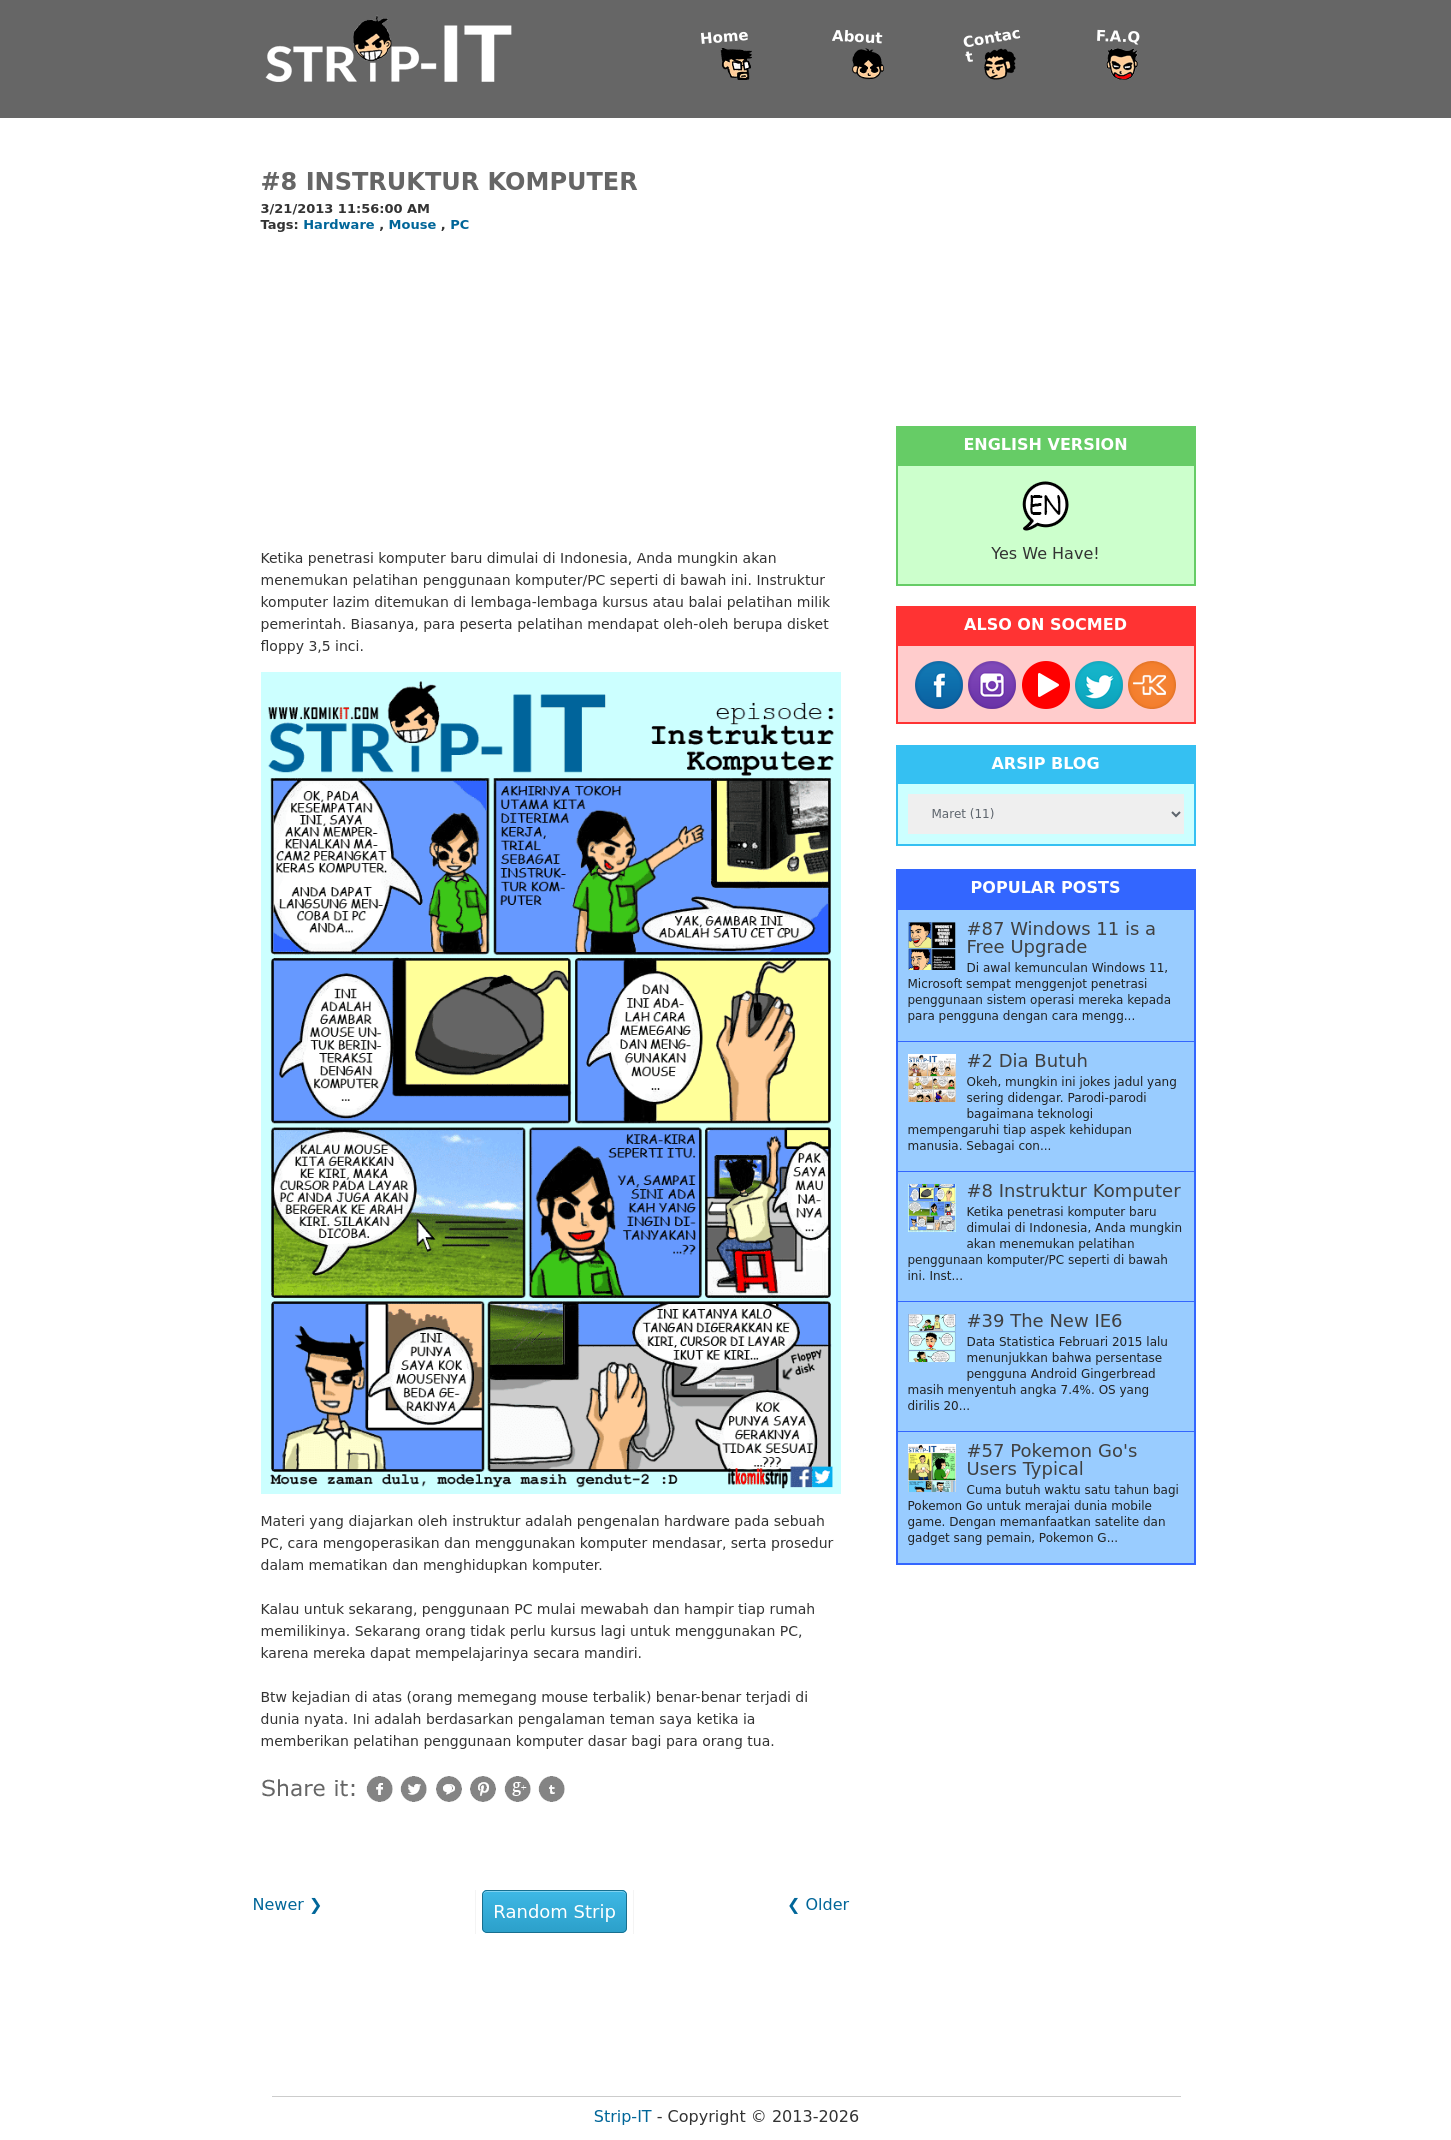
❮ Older (818, 1904)
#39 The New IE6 (1045, 1321)
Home (725, 37)
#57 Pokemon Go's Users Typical (1052, 1460)
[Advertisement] (551, 392)
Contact (992, 45)
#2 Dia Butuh (1028, 1061)
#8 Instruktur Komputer (449, 182)
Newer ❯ (288, 1904)
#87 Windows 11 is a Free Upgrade (1062, 938)
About (857, 38)
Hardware (341, 224)
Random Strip (554, 1911)
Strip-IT (623, 2116)
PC (459, 224)
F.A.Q (1118, 37)
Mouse (415, 224)
